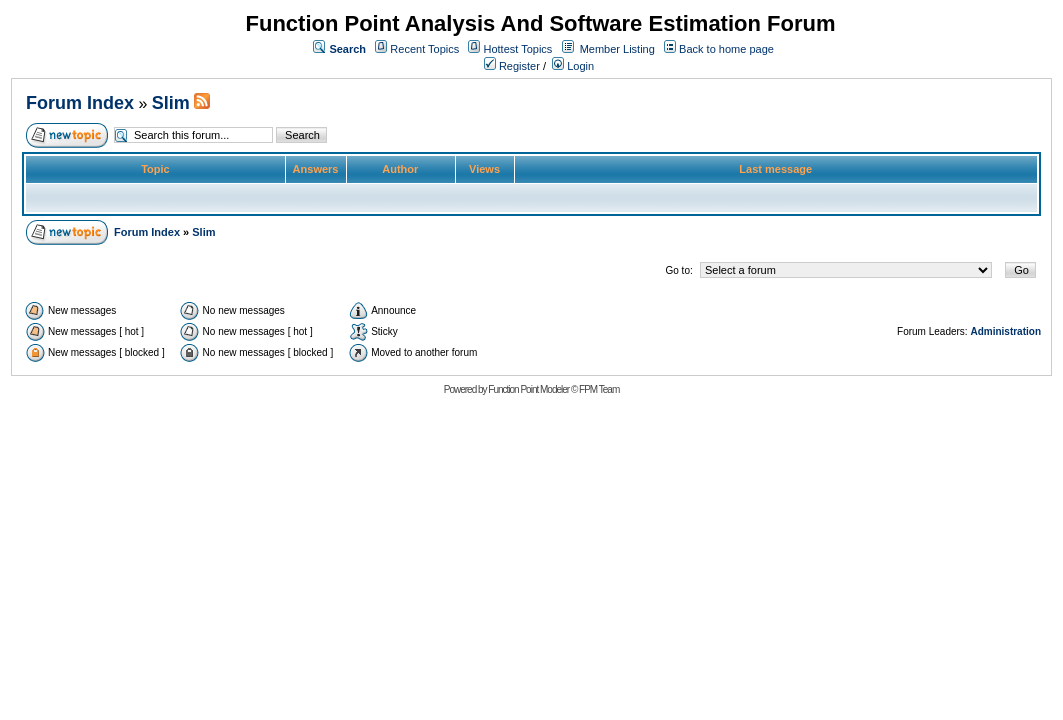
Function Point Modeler (528, 389)
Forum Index (80, 103)
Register (512, 66)
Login (573, 66)
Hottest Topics (517, 49)
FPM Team (599, 389)
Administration (1005, 331)
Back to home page (726, 49)
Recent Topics (424, 49)
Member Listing (617, 49)
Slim (171, 103)
